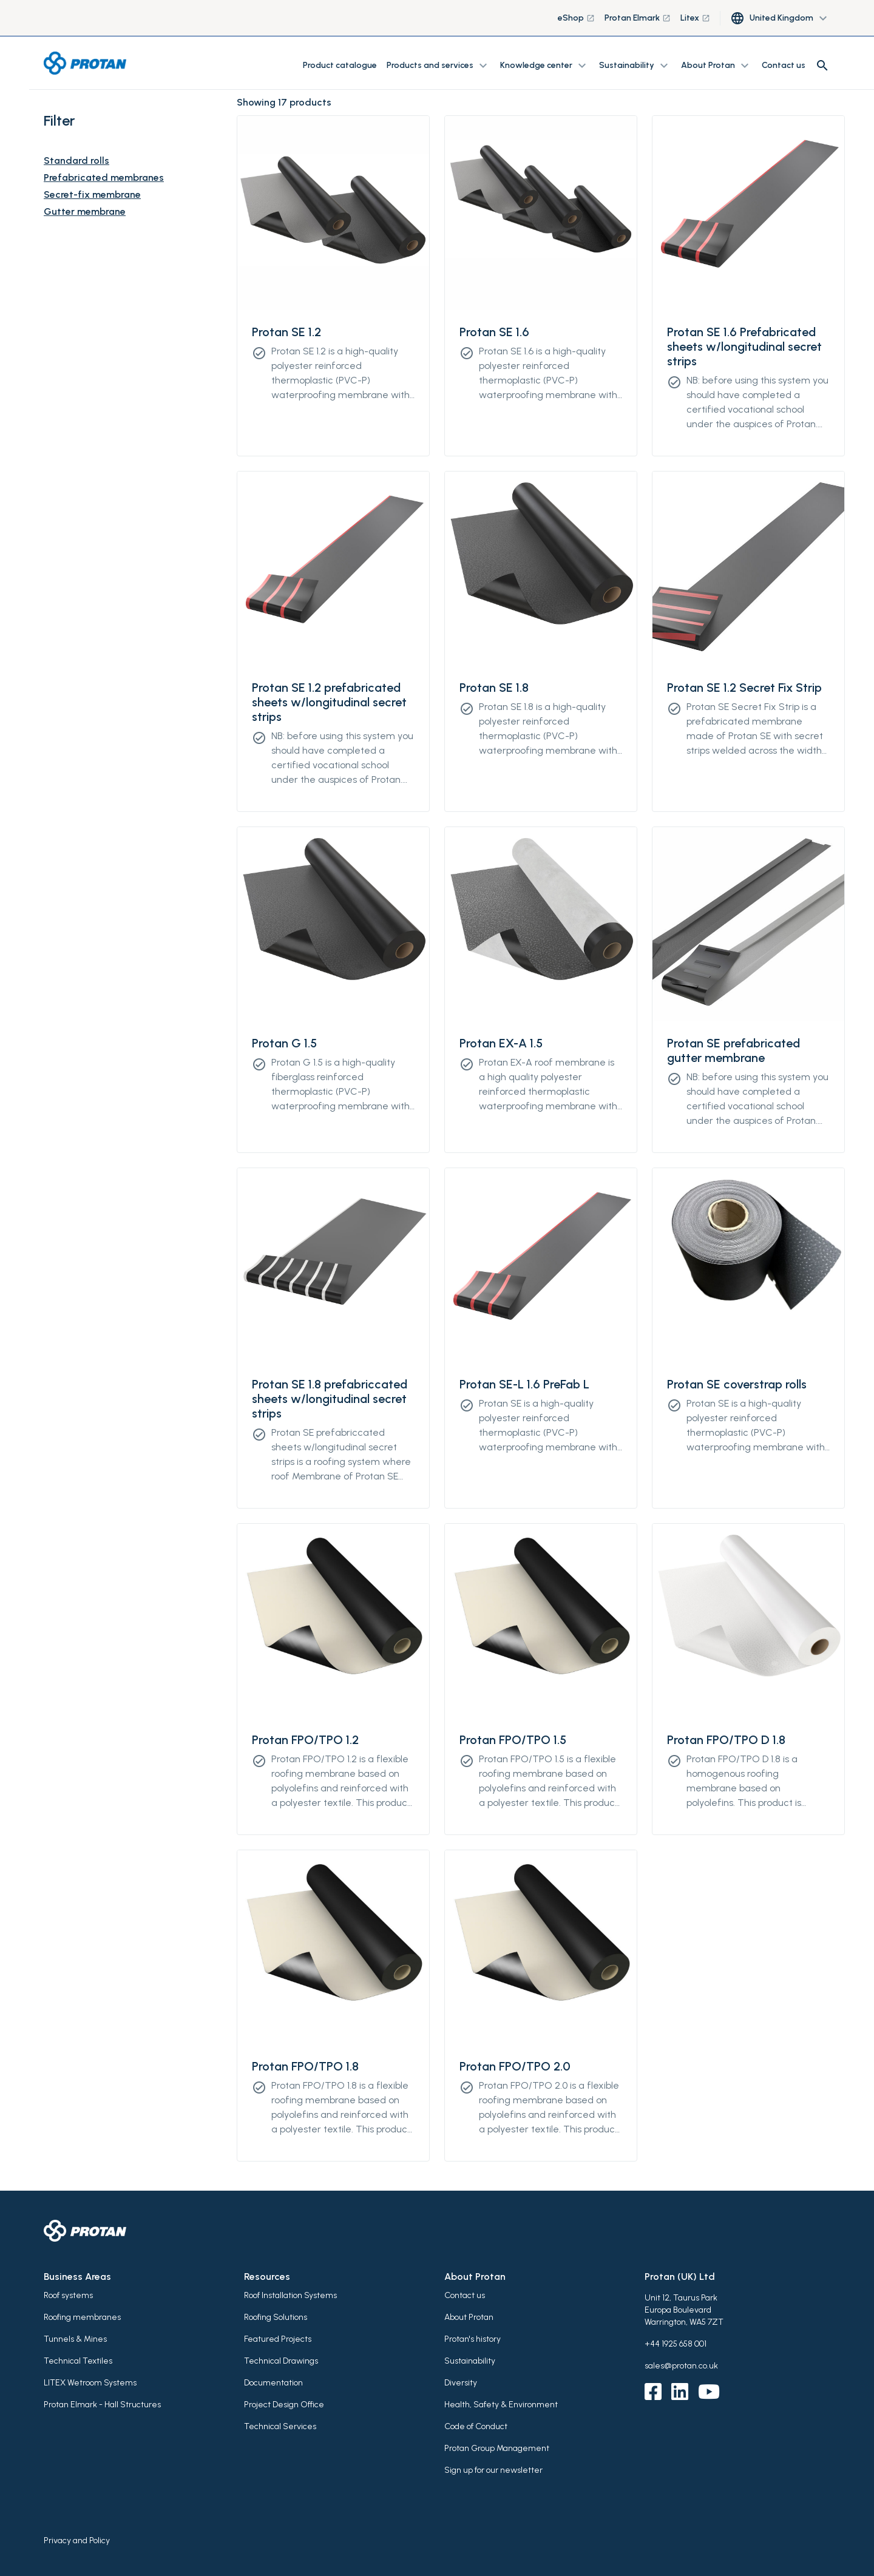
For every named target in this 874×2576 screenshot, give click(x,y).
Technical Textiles (78, 2361)
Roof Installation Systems (290, 2295)
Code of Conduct (475, 2426)
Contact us (783, 65)
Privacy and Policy (77, 2540)
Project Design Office (284, 2404)
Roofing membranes (82, 2317)
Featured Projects (277, 2339)
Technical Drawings (281, 2361)
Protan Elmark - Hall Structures (102, 2404)
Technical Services (280, 2426)
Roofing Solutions (275, 2317)
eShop (576, 18)
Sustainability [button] (635, 65)
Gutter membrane (85, 211)
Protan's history (472, 2339)
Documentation (273, 2383)
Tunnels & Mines (75, 2339)
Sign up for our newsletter (493, 2470)
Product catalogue (340, 65)
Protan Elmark (638, 18)
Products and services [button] (438, 65)
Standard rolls (76, 160)
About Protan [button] (716, 65)
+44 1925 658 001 (675, 2344)
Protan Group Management (496, 2448)
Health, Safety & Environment (501, 2404)
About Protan (468, 2317)
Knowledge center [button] (544, 65)
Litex (695, 18)
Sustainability (469, 2361)
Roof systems (68, 2295)
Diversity (460, 2383)
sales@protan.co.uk (681, 2366)
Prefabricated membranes (104, 177)
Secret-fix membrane (92, 194)
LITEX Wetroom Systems (90, 2383)
